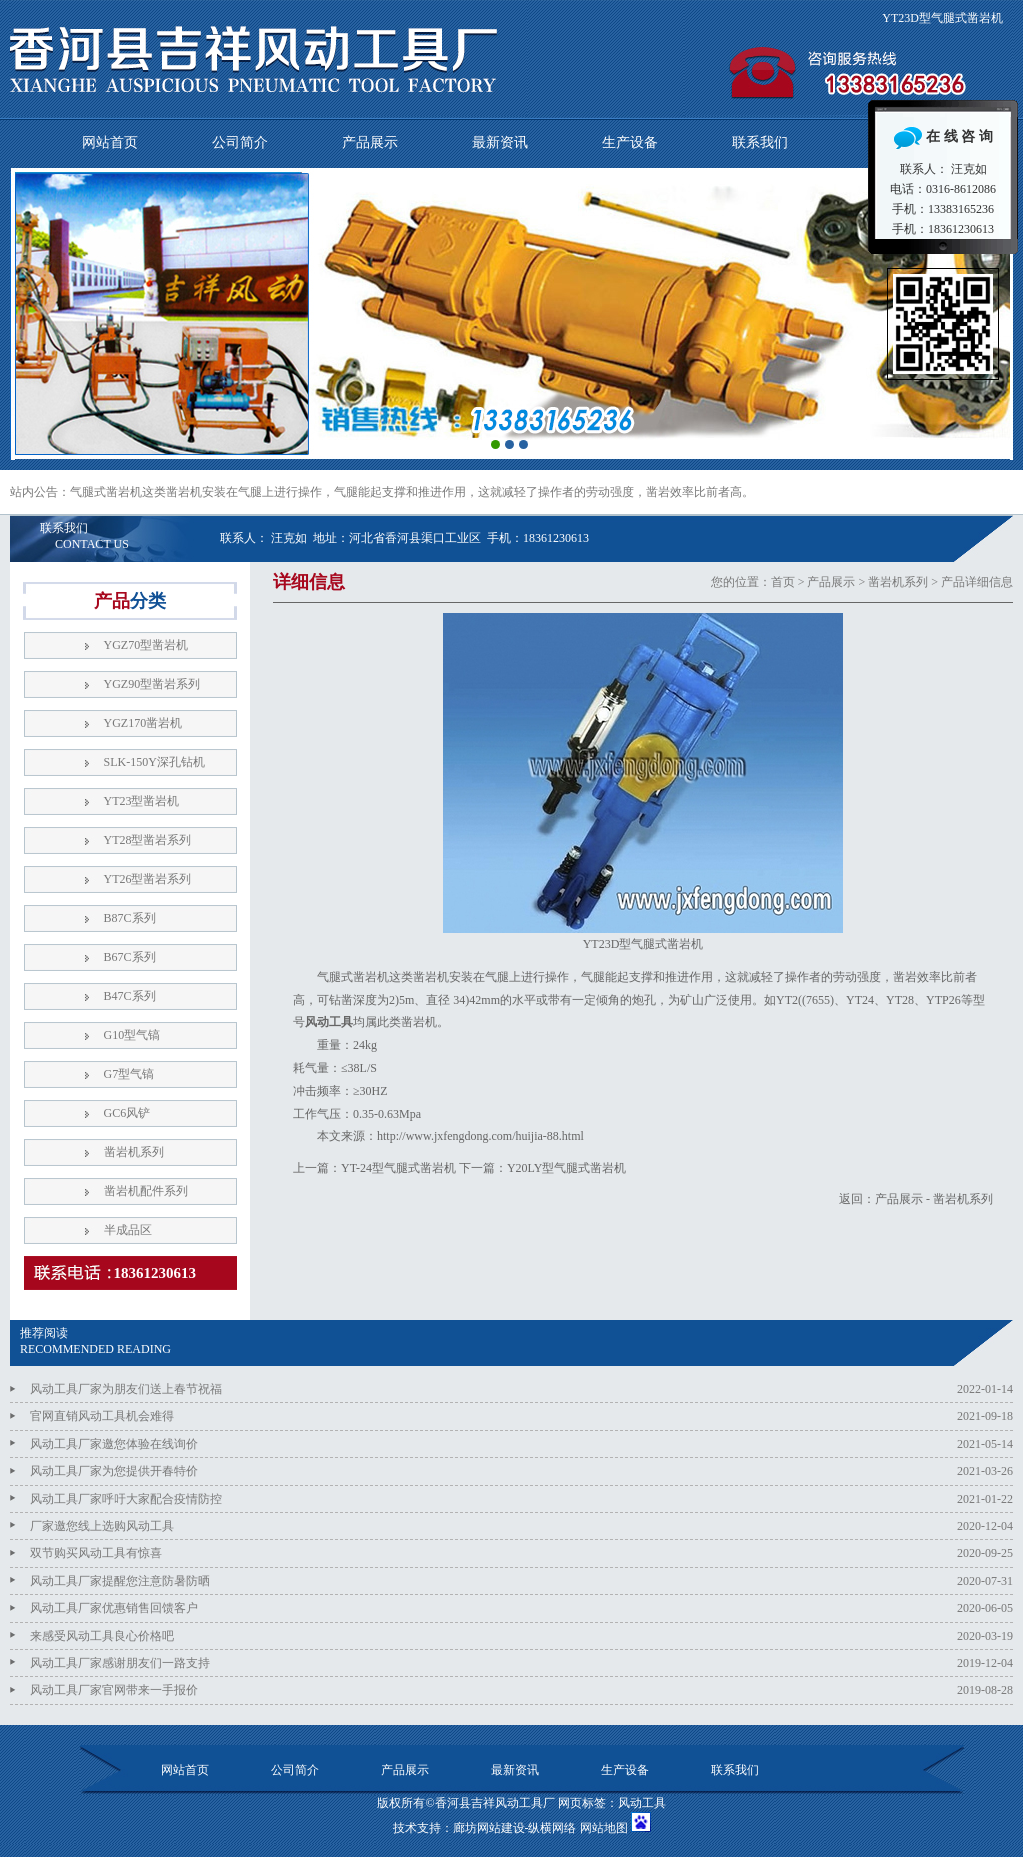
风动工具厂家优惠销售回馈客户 (114, 1608)
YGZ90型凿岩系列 (152, 684)
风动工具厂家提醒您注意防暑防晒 (120, 1581)
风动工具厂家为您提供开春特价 (114, 1471)
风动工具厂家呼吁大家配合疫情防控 (126, 1499)
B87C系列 (130, 918)
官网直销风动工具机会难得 (102, 1416)
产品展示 (370, 142)
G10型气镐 (132, 1035)
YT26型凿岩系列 (148, 879)
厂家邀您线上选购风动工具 (102, 1526)
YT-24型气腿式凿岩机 (398, 1168)
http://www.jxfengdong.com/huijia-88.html (480, 1136)
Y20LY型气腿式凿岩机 (566, 1168)
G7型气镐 (129, 1074)
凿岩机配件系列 (146, 1191)
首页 (783, 582)
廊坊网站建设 (489, 1828)
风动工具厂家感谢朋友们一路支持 (120, 1663)
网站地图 (604, 1828)
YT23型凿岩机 (142, 801)
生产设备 (630, 142)
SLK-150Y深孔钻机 (154, 762)
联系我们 (760, 142)
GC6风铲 (127, 1113)
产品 (130, 601)
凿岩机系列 (898, 582)
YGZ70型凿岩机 (146, 645)
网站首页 (110, 142)
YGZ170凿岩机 (143, 723)
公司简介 (240, 142)
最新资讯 (500, 142)
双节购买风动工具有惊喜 (96, 1553)
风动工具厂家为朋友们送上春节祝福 (126, 1389)
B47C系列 (130, 996)
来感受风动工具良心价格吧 (102, 1636)
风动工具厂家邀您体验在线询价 (114, 1444)
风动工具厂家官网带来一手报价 (114, 1690)
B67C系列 (130, 957)
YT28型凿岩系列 (148, 840)
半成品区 (128, 1230)
